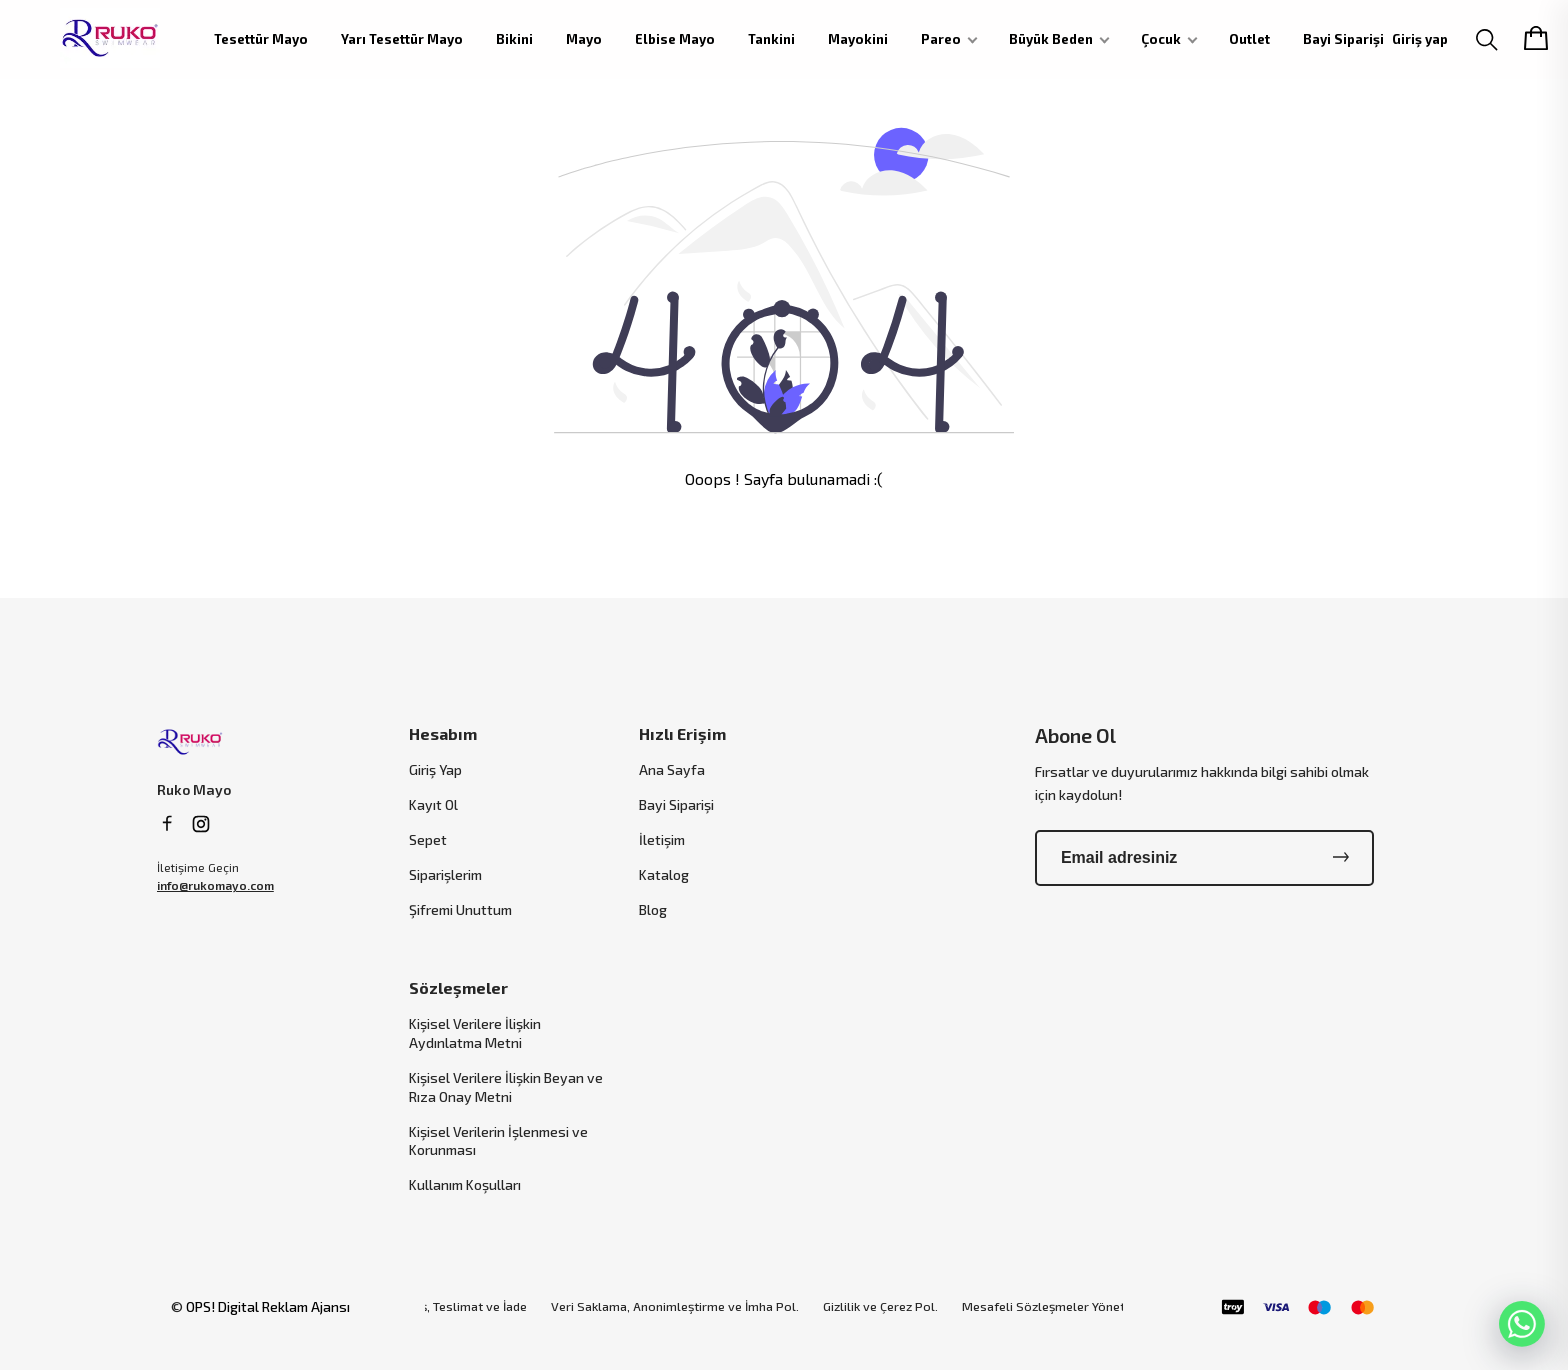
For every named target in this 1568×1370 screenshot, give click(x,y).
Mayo (584, 39)
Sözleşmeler (458, 987)
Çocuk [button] (1161, 39)
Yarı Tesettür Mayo (402, 39)
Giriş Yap (435, 769)
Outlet (1249, 39)
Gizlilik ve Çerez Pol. (880, 1306)
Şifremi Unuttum (460, 909)
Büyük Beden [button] (1051, 39)
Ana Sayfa (672, 769)
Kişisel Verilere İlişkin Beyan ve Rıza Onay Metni (506, 1087)
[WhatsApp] (1522, 1324)
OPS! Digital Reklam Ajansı (268, 1306)
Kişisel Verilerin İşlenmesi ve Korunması (498, 1141)
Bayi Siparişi (1343, 39)
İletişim (662, 839)
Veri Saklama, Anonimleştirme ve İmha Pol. (675, 1306)
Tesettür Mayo (261, 39)
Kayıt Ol (433, 804)
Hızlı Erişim (682, 733)
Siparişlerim (445, 874)
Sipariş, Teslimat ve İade (457, 1306)
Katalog (664, 874)
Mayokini (858, 39)
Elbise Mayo (675, 39)
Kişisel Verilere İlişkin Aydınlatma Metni (475, 1033)
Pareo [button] (941, 39)
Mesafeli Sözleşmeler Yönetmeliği (1061, 1306)
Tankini (771, 39)
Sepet (428, 839)
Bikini (514, 39)
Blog (653, 909)
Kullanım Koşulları (465, 1184)
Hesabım (443, 733)
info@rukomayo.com (215, 885)
